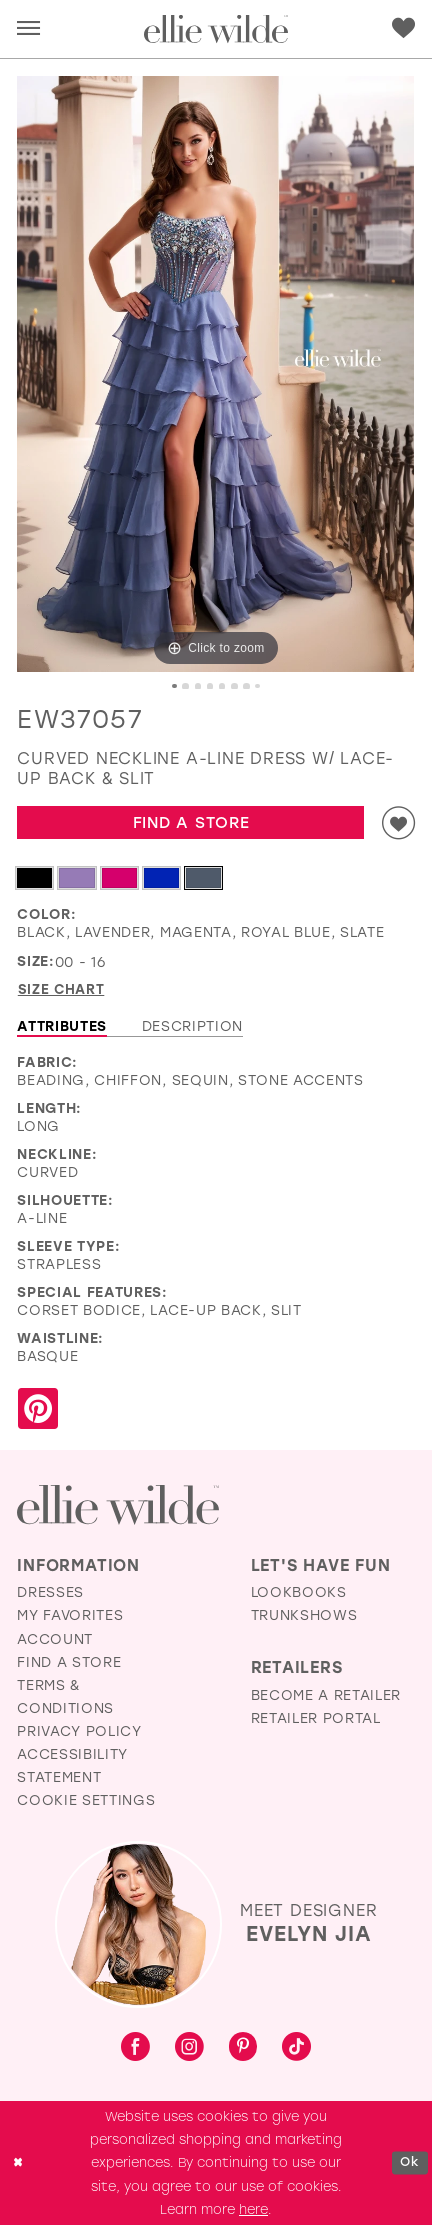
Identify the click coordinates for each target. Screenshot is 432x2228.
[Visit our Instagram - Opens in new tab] (189, 2051)
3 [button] (197, 686)
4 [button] (209, 686)
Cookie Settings (86, 1802)
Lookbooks (299, 1595)
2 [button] (184, 686)
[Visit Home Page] (216, 29)
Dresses (50, 1595)
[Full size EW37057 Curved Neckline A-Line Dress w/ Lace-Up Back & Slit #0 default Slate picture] (215, 374)
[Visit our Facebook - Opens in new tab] (135, 2051)
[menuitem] (29, 29)
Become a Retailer (326, 1698)
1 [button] (173, 686)
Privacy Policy (79, 1733)
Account (55, 1641)
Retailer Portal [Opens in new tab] (316, 1721)
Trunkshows (304, 1618)
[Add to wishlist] (397, 824)
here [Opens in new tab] (253, 2211)
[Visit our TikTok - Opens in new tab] (296, 2051)
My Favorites (70, 1618)
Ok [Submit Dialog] (409, 2164)
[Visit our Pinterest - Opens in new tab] (243, 2051)
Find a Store (189, 823)
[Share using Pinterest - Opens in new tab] (38, 1412)
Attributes (62, 1029)
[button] (28, 29)
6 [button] (235, 686)
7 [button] (247, 686)
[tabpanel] (215, 374)
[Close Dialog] (18, 2166)
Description (192, 1029)
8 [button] (259, 686)
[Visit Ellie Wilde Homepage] (118, 1507)
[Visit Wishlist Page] (403, 27)
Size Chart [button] (62, 992)
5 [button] (222, 686)
